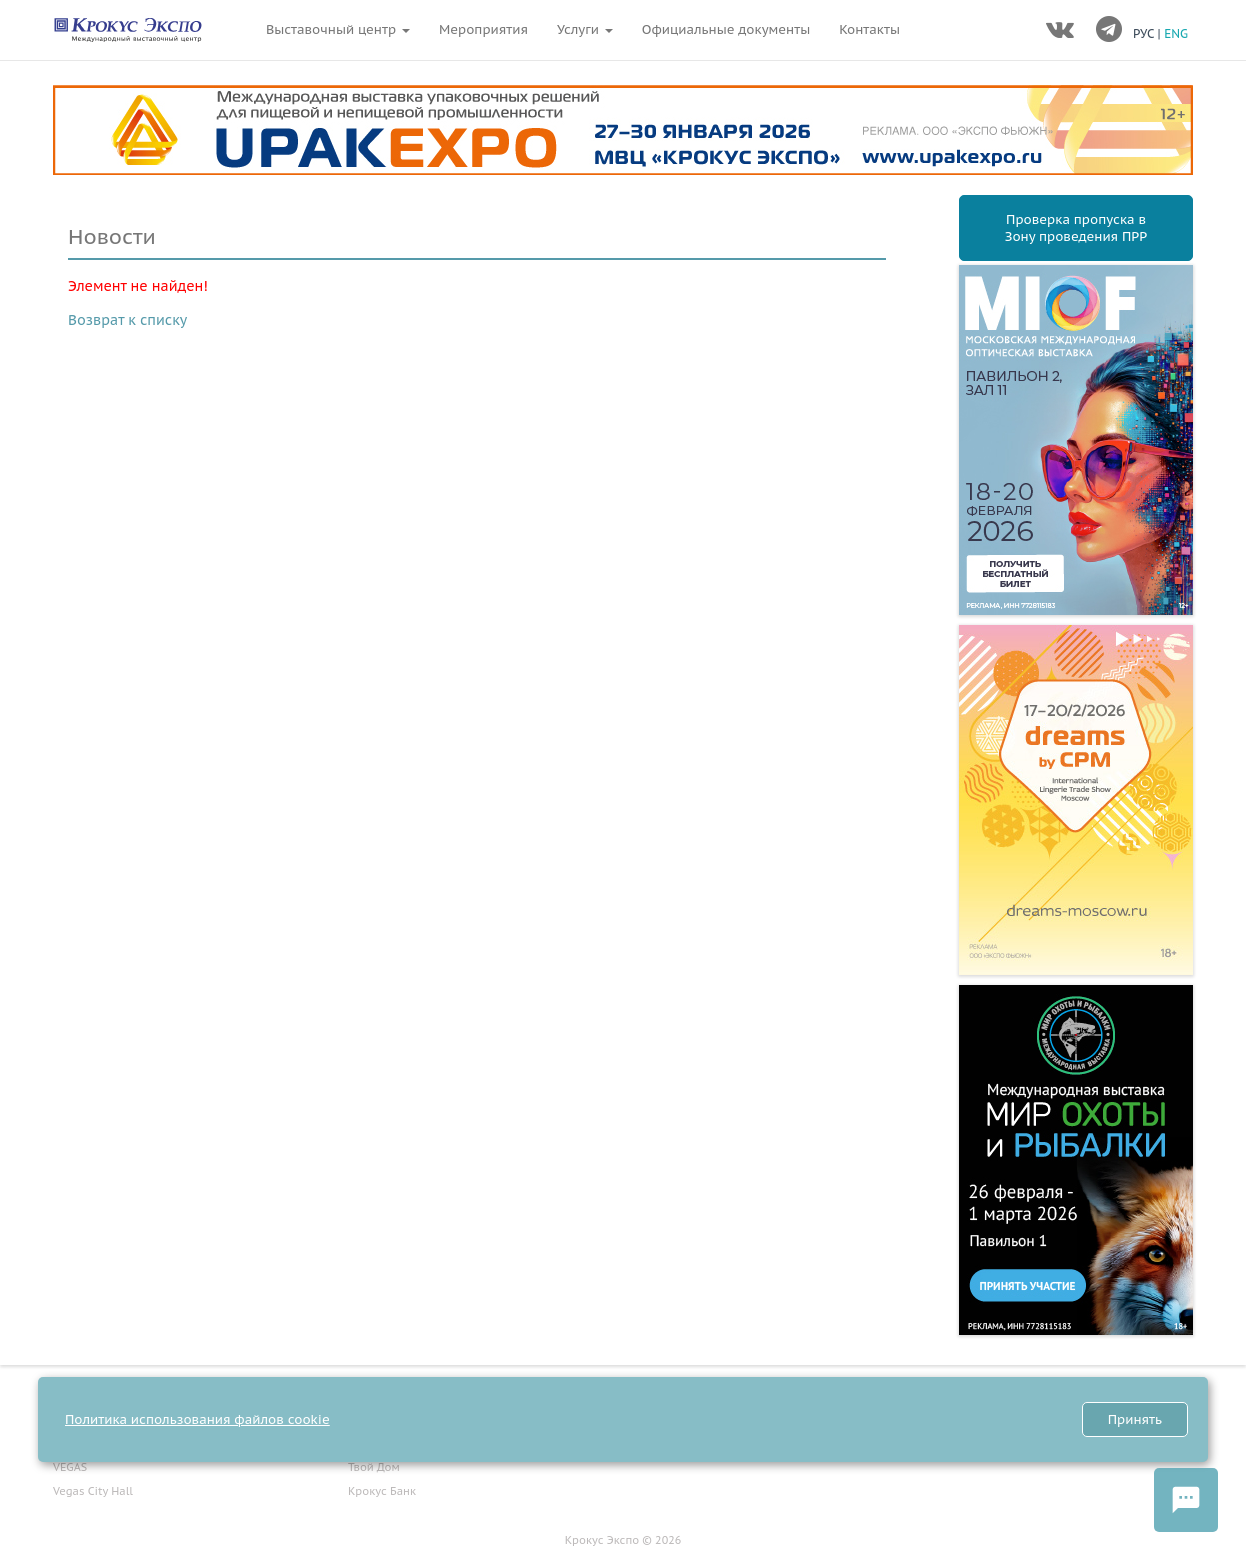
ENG (1176, 33)
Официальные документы (726, 29)
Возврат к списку (127, 320)
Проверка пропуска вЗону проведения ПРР (1076, 228)
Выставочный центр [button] (338, 29)
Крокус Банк (382, 1491)
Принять (1135, 1419)
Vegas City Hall (93, 1491)
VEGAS (70, 1467)
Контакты (869, 29)
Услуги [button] (585, 29)
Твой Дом (374, 1467)
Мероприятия (483, 29)
